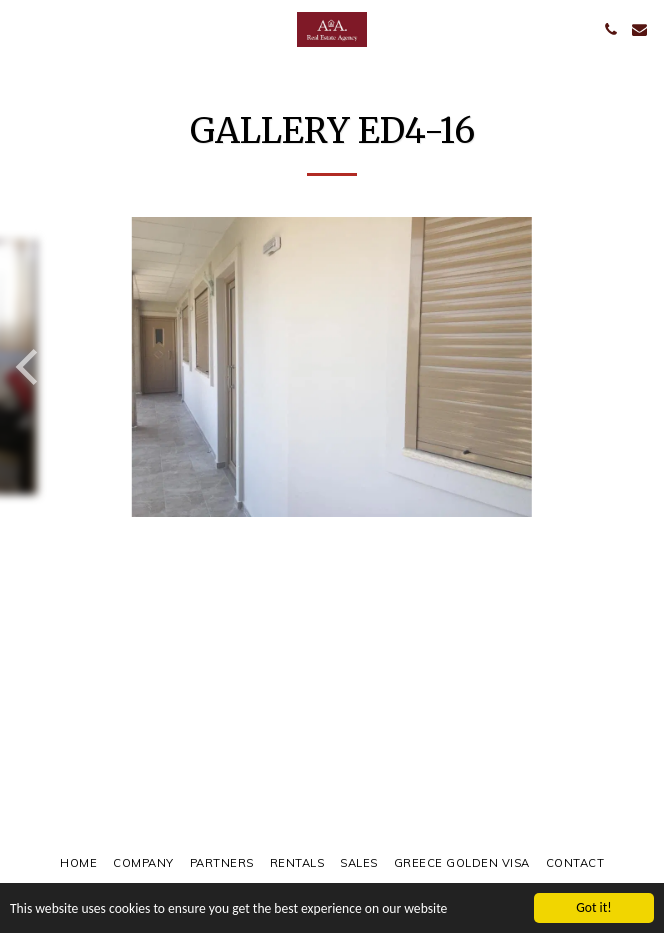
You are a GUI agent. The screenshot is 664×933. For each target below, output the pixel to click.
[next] (634, 367)
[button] (22, 28)
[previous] (30, 367)
